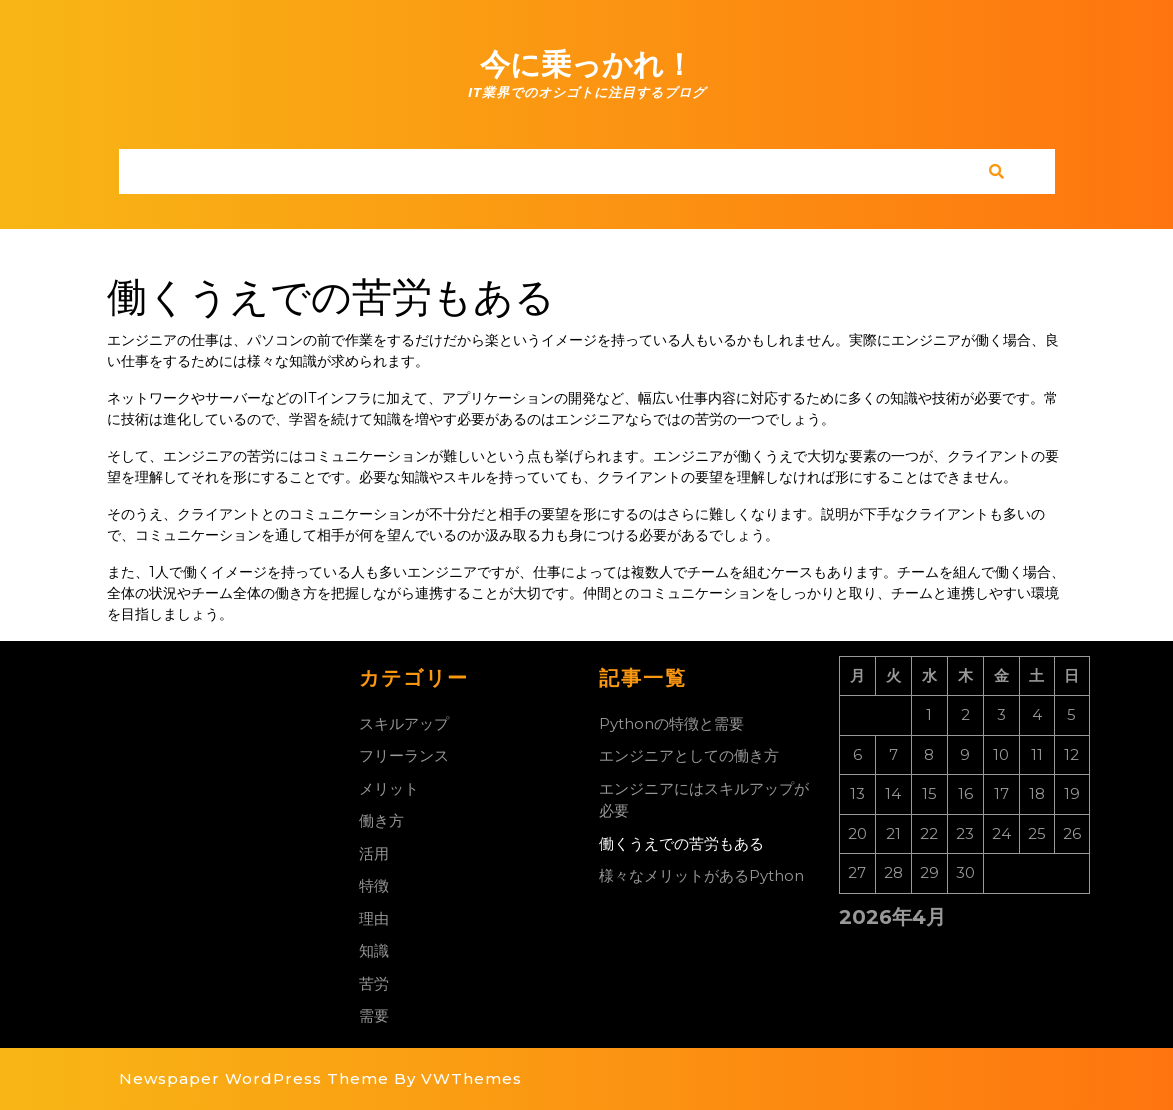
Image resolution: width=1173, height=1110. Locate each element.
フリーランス (404, 755)
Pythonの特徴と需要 (671, 723)
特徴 (374, 885)
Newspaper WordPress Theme (254, 1078)
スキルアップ (404, 723)
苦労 (374, 983)
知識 (374, 950)
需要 (374, 1015)
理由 (374, 918)
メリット (389, 788)
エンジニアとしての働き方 (689, 755)
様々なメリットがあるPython (701, 875)
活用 (374, 853)
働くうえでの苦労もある (681, 843)
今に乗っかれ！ (587, 64)
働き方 (381, 820)
